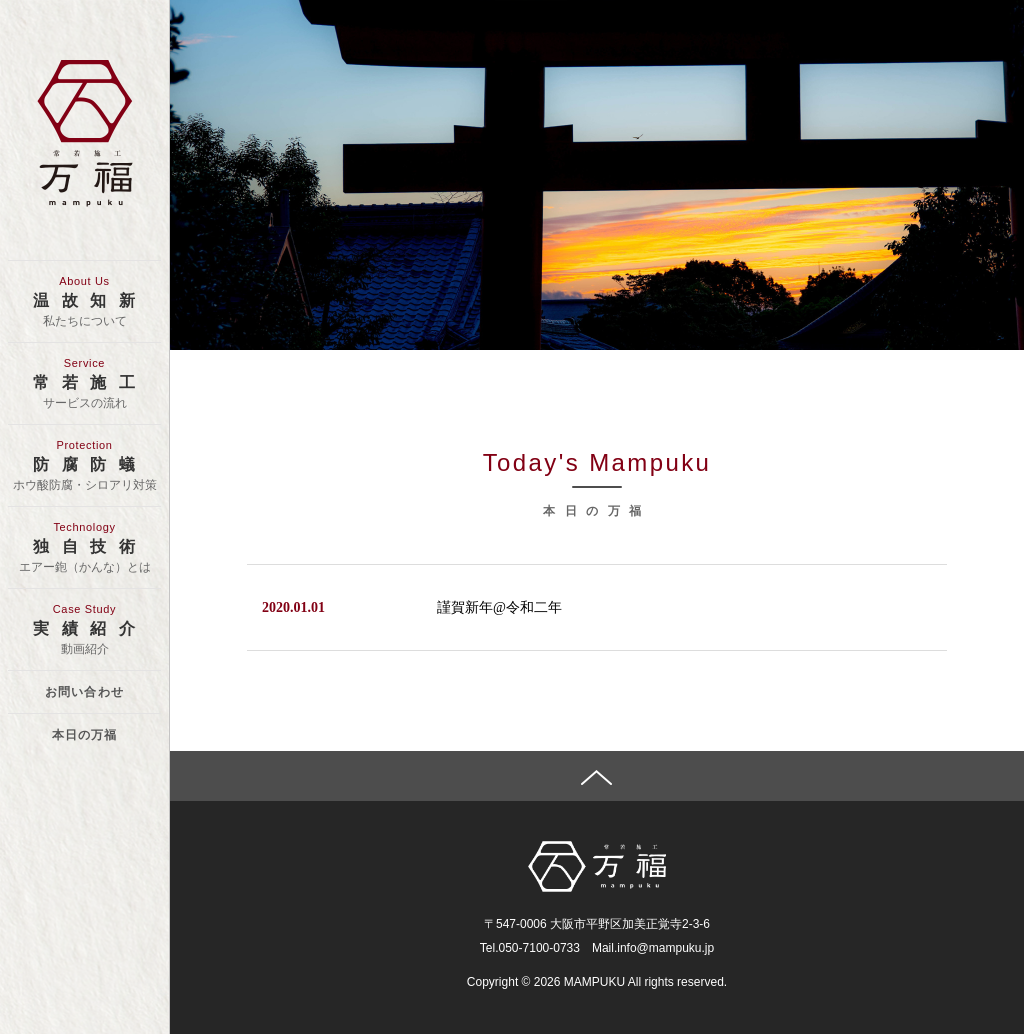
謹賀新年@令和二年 (499, 607)
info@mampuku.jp (665, 948)
